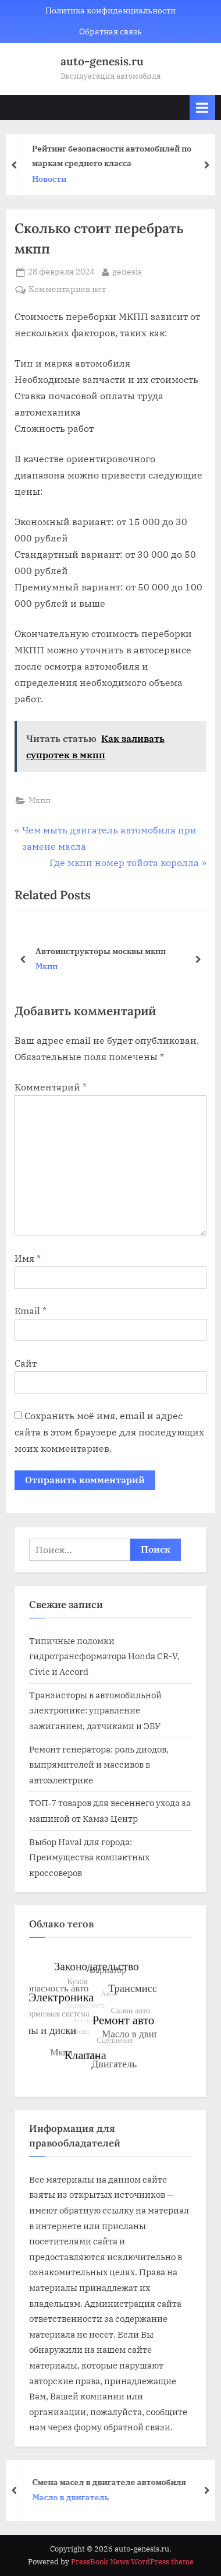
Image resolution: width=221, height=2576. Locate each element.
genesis (127, 271)
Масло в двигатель (74, 2497)
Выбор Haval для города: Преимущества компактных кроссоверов (89, 1857)
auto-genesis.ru (102, 61)
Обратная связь (110, 31)
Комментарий (51, 1087)
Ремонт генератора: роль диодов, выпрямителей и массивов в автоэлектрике (99, 1764)
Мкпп (39, 800)
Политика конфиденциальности (110, 10)
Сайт (26, 1363)
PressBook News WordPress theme (132, 2562)
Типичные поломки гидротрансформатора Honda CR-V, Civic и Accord (104, 1656)
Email (31, 1311)
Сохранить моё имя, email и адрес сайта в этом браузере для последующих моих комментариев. (109, 1432)
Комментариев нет (67, 290)
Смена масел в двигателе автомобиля (113, 2481)
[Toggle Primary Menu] (202, 107)
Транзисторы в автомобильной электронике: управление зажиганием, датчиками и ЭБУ (95, 1710)
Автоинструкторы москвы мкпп (100, 950)
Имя (28, 1258)
